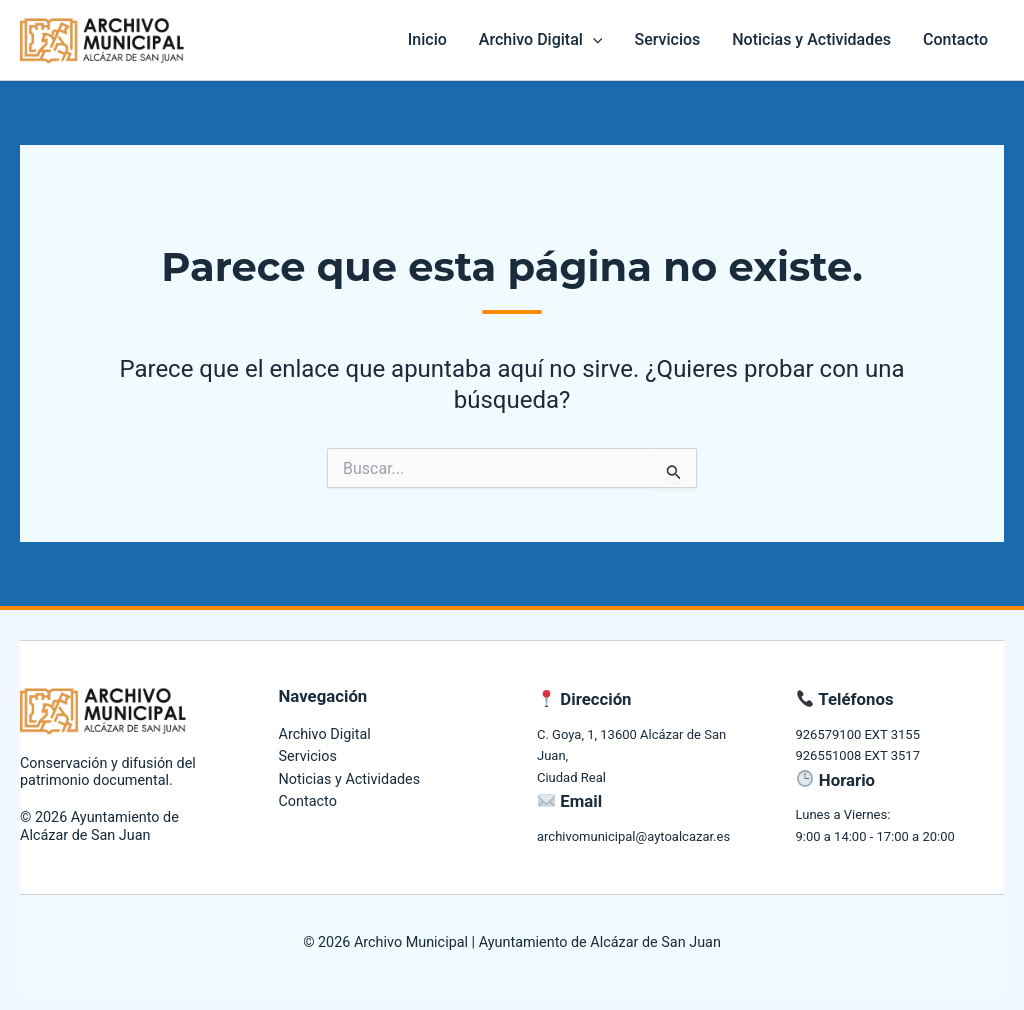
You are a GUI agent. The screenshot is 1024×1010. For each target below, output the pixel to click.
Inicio (427, 39)
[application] (593, 40)
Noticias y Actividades (811, 39)
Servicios (667, 39)
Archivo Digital (541, 40)
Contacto (955, 39)
